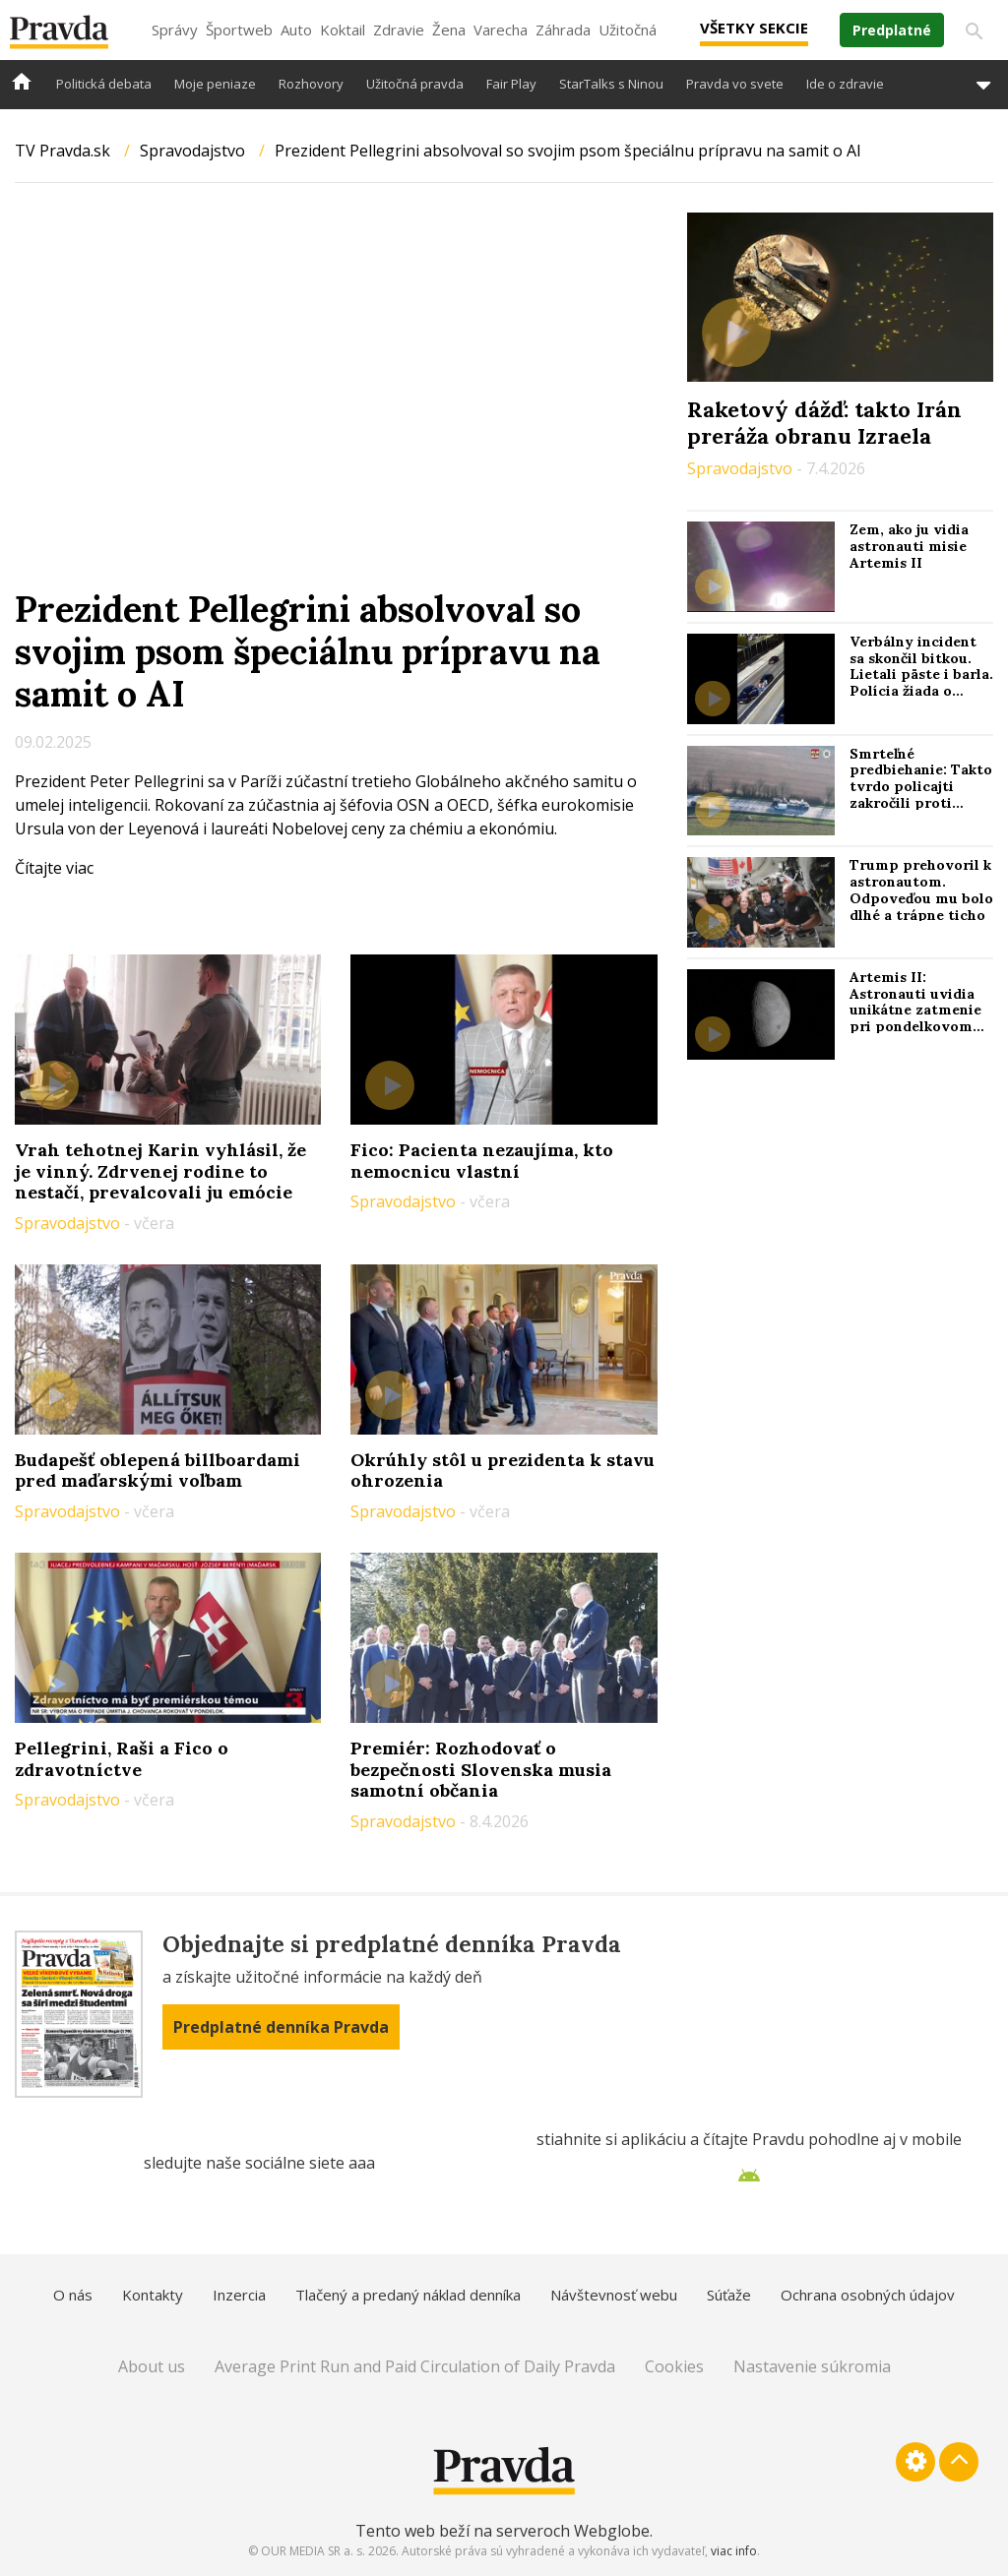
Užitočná (627, 29)
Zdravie (398, 29)
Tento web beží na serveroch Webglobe (502, 2531)
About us (151, 2366)
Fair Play (511, 83)
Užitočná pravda (415, 83)
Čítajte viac (54, 868)
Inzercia (239, 2294)
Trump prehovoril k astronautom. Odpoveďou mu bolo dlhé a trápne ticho (921, 889)
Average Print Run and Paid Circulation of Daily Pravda (415, 2366)
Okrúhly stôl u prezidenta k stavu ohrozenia (502, 1470)
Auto (296, 29)
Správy (175, 29)
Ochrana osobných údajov (868, 2294)
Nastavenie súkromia (812, 2366)
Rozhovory (311, 83)
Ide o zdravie (845, 83)
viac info (734, 2551)
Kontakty (152, 2294)
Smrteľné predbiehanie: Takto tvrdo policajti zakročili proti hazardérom (921, 786)
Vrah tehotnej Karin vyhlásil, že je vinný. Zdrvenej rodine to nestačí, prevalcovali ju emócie (160, 1170)
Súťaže (729, 2294)
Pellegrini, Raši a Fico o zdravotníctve (121, 1759)
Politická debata (104, 83)
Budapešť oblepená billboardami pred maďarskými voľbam (157, 1470)
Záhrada (563, 29)
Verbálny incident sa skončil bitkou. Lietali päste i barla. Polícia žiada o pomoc (921, 674)
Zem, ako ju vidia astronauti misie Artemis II (909, 546)
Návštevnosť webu (613, 2294)
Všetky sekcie (754, 27)
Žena (449, 29)
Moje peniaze (215, 83)
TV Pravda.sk (62, 150)
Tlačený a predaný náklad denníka (408, 2294)
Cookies (674, 2366)
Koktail (342, 29)
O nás (73, 2294)
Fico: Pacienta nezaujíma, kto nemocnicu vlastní (481, 1160)
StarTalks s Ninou (611, 83)
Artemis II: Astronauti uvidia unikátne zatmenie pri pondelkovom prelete (915, 1010)
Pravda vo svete (735, 83)
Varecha (500, 29)
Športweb (239, 29)
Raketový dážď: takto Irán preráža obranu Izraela (824, 422)
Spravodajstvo (192, 150)
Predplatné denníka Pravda (281, 2027)
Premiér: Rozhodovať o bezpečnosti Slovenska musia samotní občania (480, 1769)
